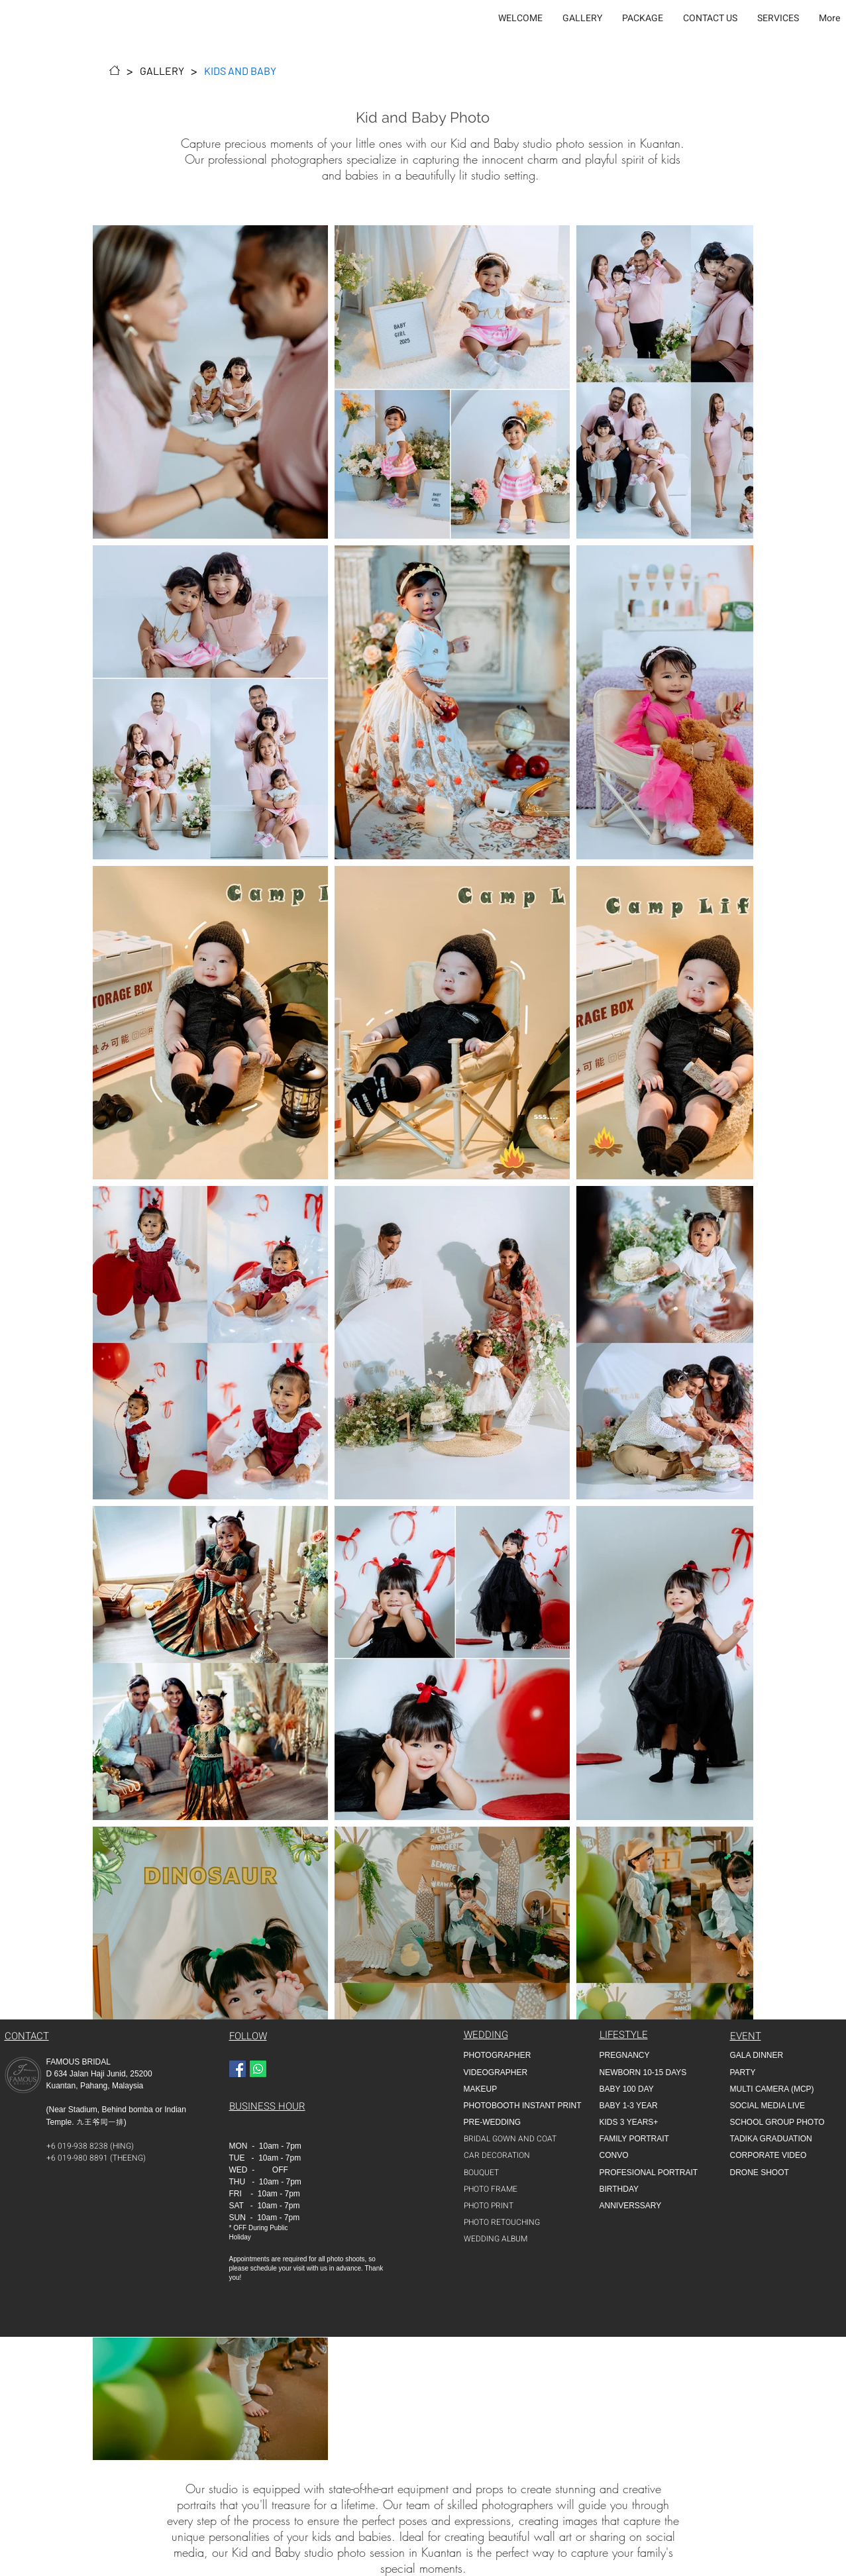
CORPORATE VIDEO (768, 2155)
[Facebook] (237, 2069)
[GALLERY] (162, 70)
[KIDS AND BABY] (240, 70)
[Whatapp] (258, 2069)
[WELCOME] (115, 70)
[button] (582, 18)
